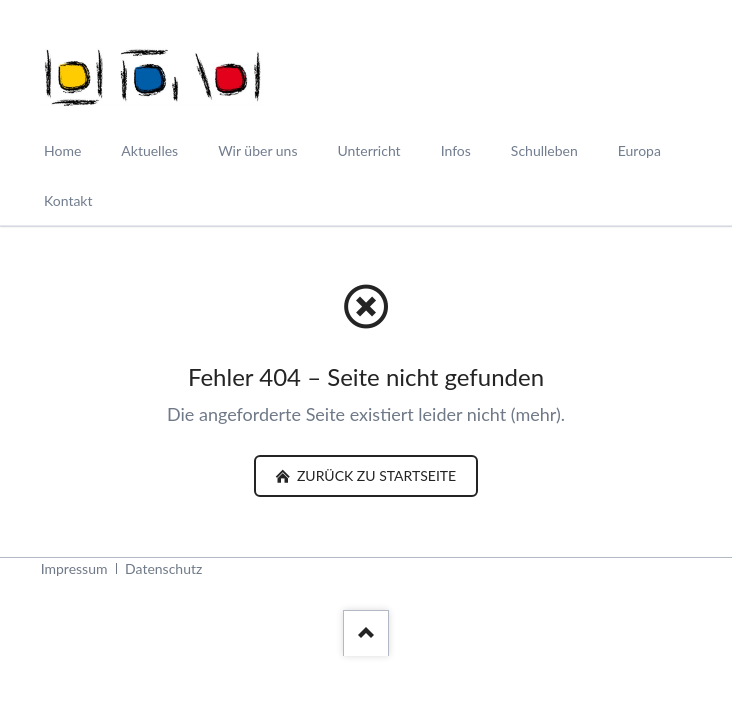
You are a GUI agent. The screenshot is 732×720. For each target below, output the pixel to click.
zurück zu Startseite (374, 475)
